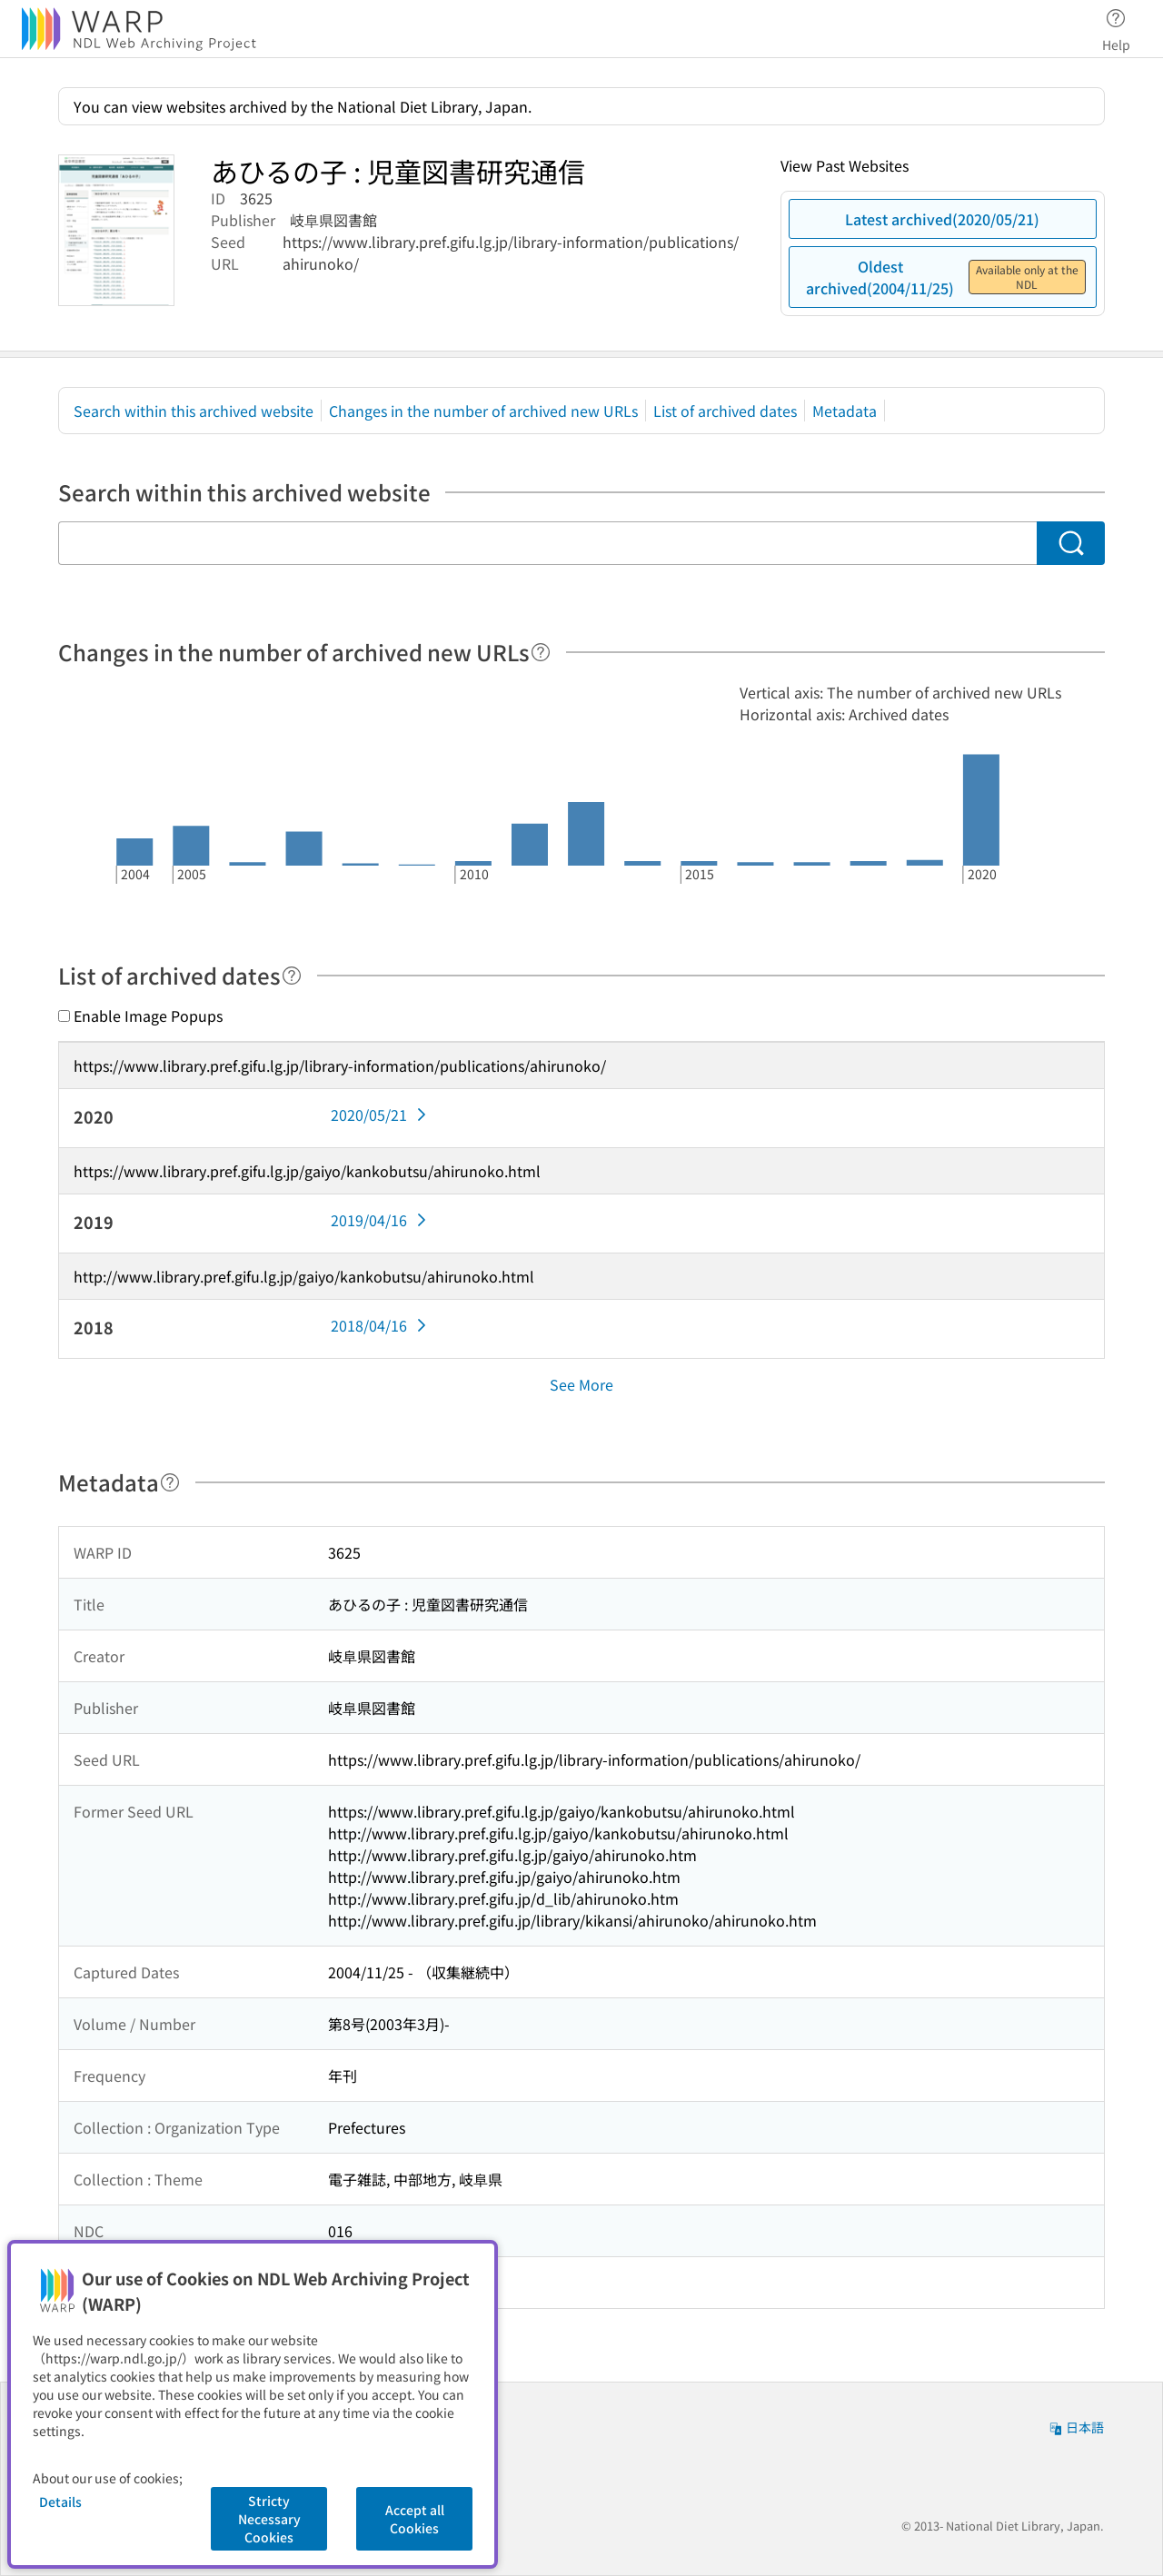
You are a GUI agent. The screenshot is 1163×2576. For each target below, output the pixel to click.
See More (581, 1384)
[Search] (1071, 543)
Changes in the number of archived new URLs (483, 410)
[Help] (541, 652)
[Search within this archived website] (547, 543)
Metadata (844, 410)
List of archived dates (725, 410)
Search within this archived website (193, 410)
